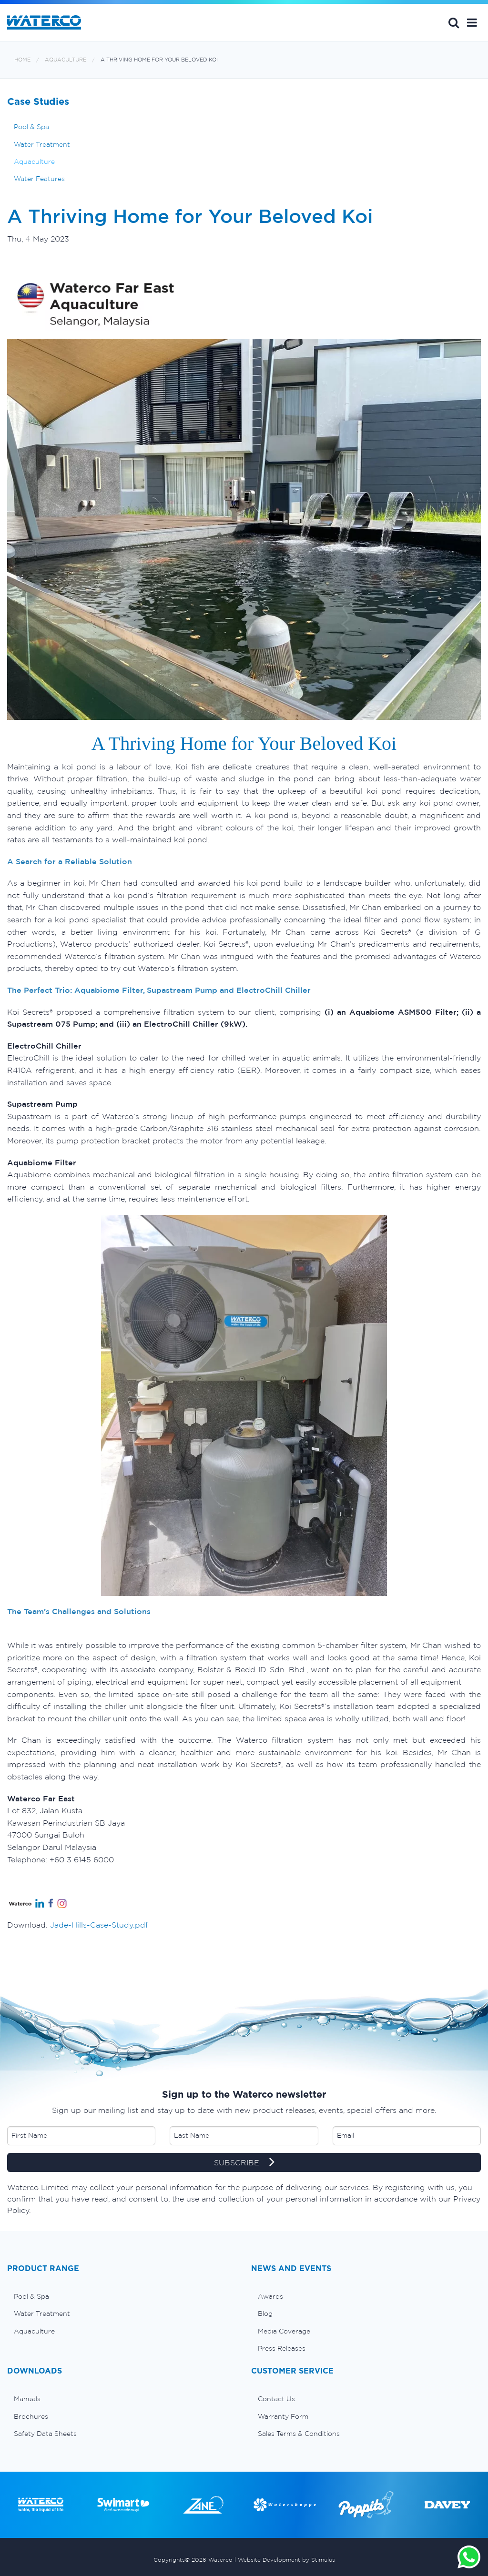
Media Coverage (284, 2331)
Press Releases (281, 2348)
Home (22, 59)
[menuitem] (122, 2296)
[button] (472, 22)
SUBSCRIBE (244, 2163)
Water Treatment (42, 144)
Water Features (39, 178)
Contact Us (276, 2399)
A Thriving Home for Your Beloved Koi (159, 59)
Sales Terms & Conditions (299, 2433)
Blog (265, 2313)
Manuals (27, 2399)
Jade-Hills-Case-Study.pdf (99, 1924)
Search (454, 22)
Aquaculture (65, 59)
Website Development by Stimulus (286, 2559)
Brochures (31, 2416)
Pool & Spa (31, 127)
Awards (270, 2296)
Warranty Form (283, 2416)
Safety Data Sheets (45, 2433)
